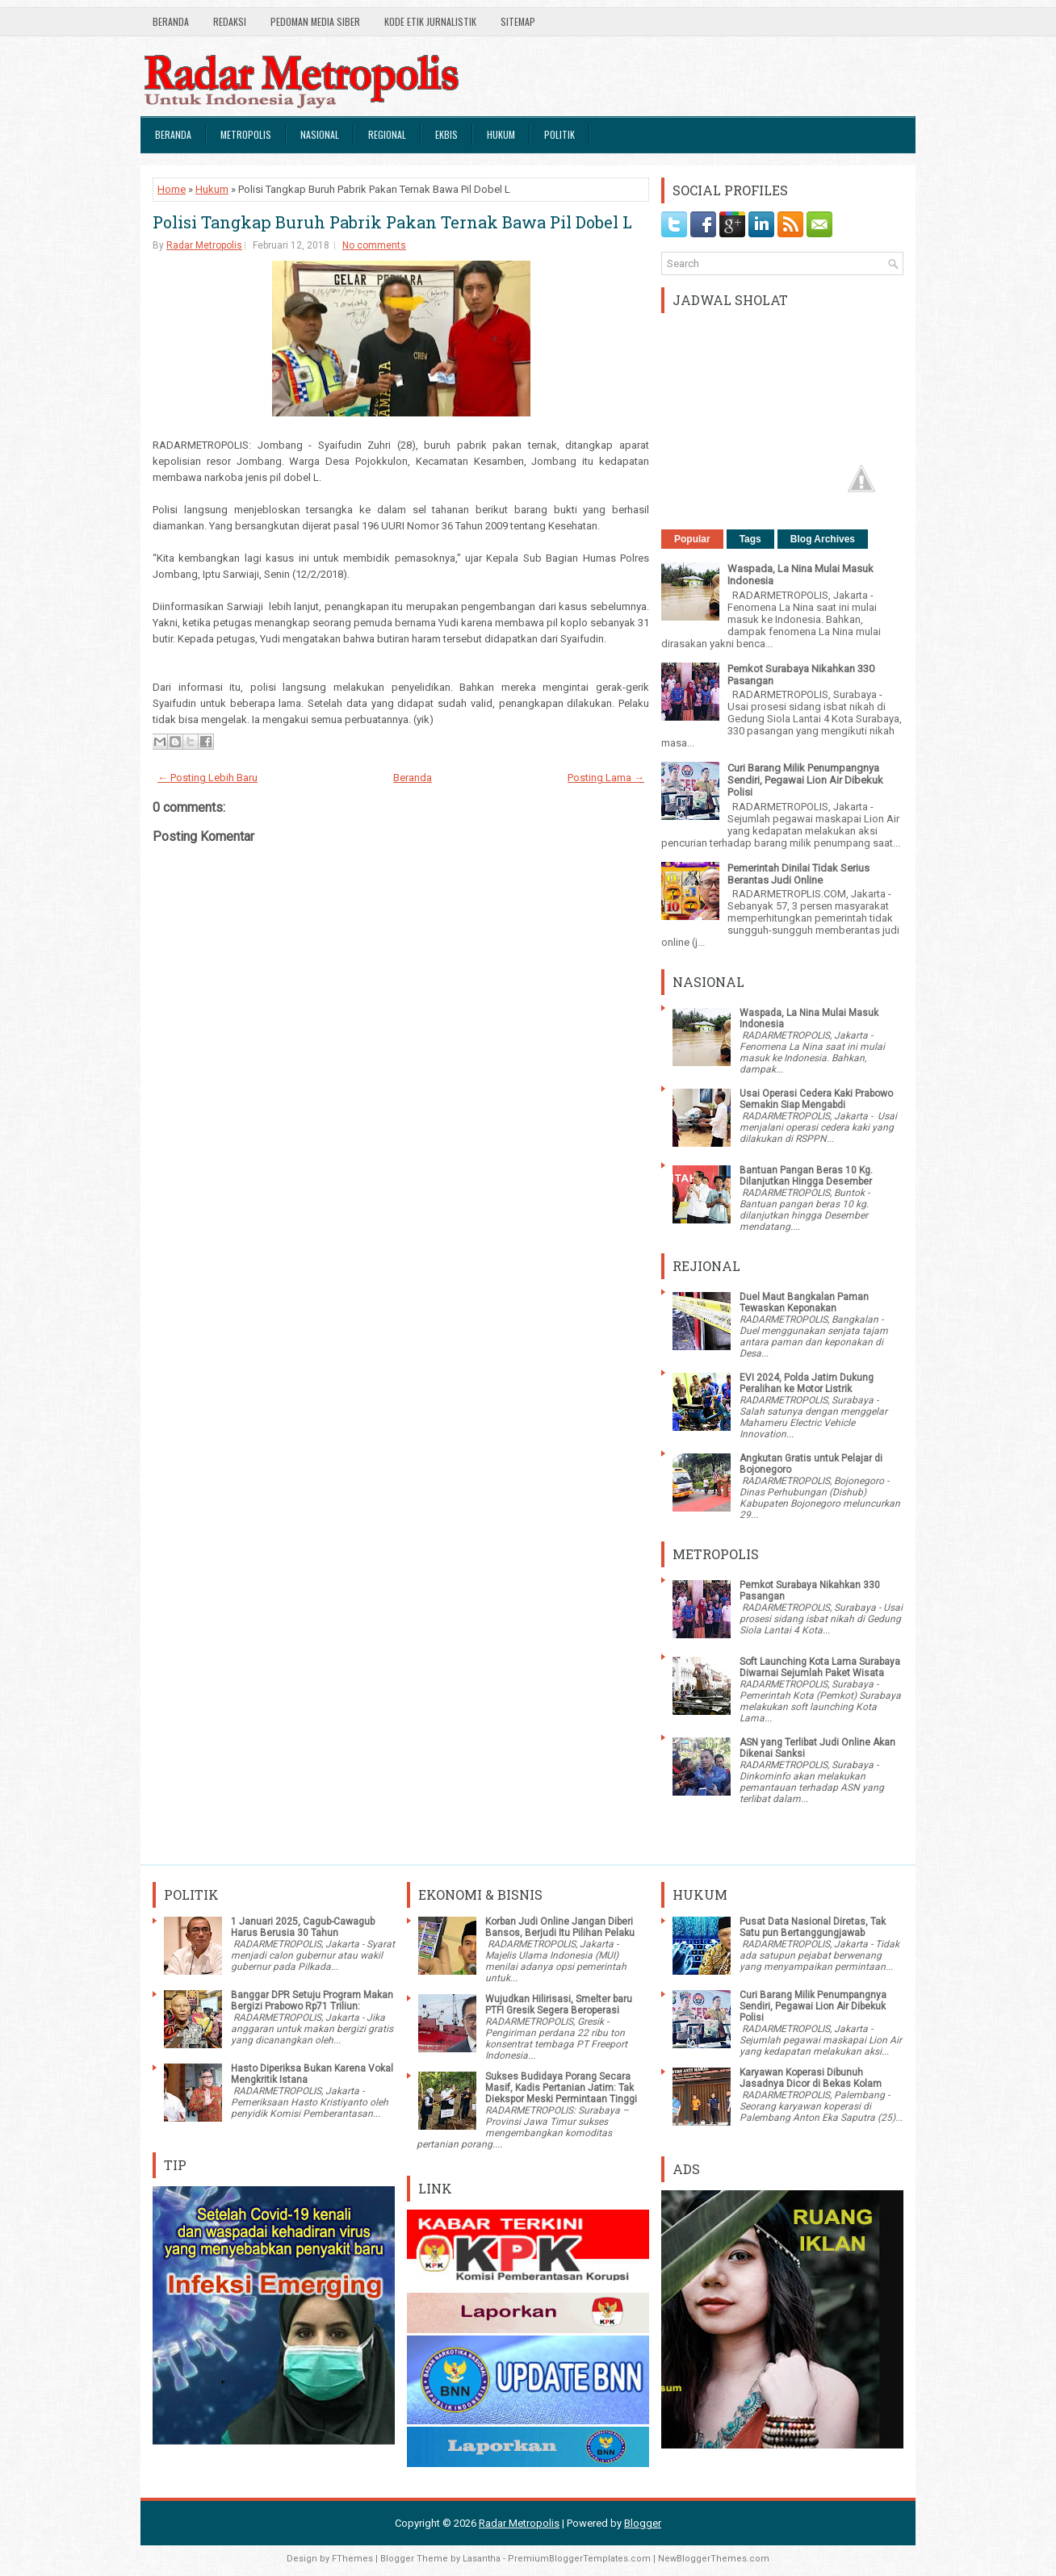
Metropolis (245, 134)
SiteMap (518, 21)
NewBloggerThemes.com (713, 2558)
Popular (692, 539)
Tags (750, 539)
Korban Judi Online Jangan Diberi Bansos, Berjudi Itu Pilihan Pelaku (560, 1927)
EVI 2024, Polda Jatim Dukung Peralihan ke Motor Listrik (807, 1383)
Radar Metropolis (204, 245)
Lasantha (482, 2558)
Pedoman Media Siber (315, 21)
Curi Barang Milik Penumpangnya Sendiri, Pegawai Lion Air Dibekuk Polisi (805, 780)
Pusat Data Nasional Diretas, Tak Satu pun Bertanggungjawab (813, 1927)
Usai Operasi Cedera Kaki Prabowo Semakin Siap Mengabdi (816, 1099)
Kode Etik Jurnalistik (430, 21)
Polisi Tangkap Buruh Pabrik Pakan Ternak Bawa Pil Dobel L (392, 222)
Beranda (171, 21)
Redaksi (229, 21)
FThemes (352, 2558)
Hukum (501, 134)
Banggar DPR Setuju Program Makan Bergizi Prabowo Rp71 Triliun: (312, 2000)
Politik (559, 134)
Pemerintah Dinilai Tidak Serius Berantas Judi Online (798, 874)
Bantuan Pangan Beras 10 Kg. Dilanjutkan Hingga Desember (806, 1176)
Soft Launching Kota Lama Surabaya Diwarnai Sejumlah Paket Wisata (820, 1667)
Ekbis (446, 134)
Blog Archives (822, 539)
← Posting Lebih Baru (207, 778)
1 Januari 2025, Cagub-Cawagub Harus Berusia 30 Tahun (303, 1927)
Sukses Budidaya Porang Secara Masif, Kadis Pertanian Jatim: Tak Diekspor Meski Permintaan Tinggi (561, 2088)
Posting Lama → (606, 778)
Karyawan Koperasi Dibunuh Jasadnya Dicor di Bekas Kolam (811, 2078)
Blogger (642, 2523)
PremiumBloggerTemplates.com (579, 2558)
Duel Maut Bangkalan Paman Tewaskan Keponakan (804, 1302)
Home (171, 189)
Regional (387, 134)
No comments (374, 245)
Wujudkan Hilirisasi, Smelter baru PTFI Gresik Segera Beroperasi (558, 2004)
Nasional (319, 134)
